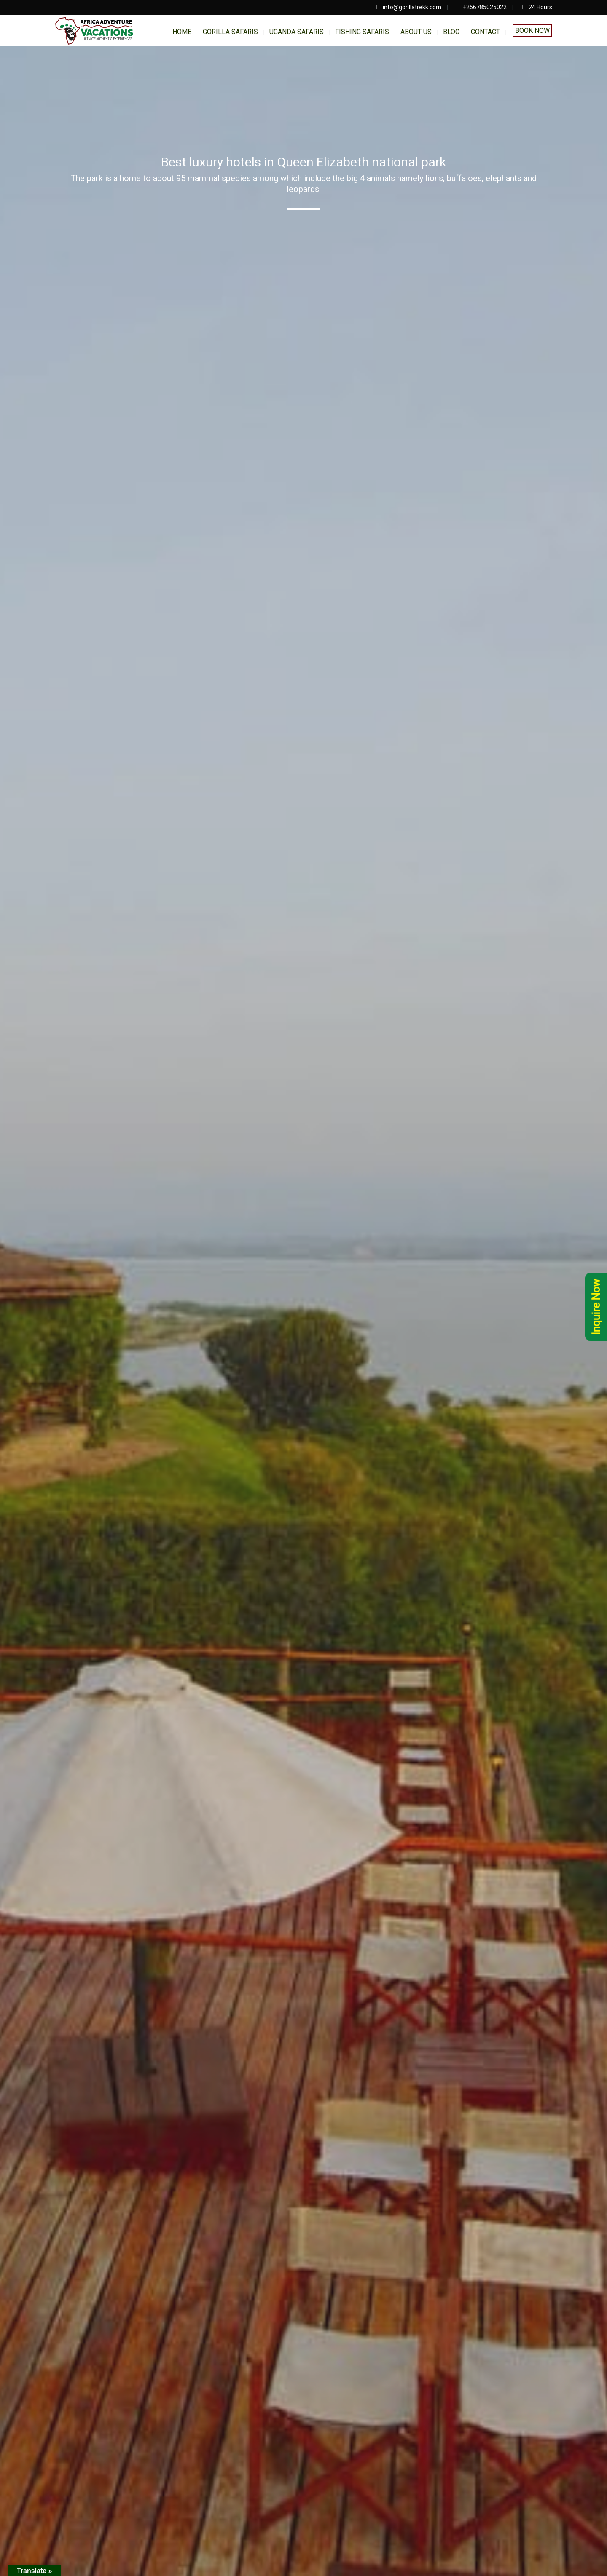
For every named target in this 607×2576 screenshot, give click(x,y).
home (181, 32)
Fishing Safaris (362, 32)
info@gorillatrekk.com (412, 7)
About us (416, 32)
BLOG (451, 32)
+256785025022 (485, 7)
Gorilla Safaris (230, 32)
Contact (485, 32)
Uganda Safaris (296, 32)
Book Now (532, 31)
